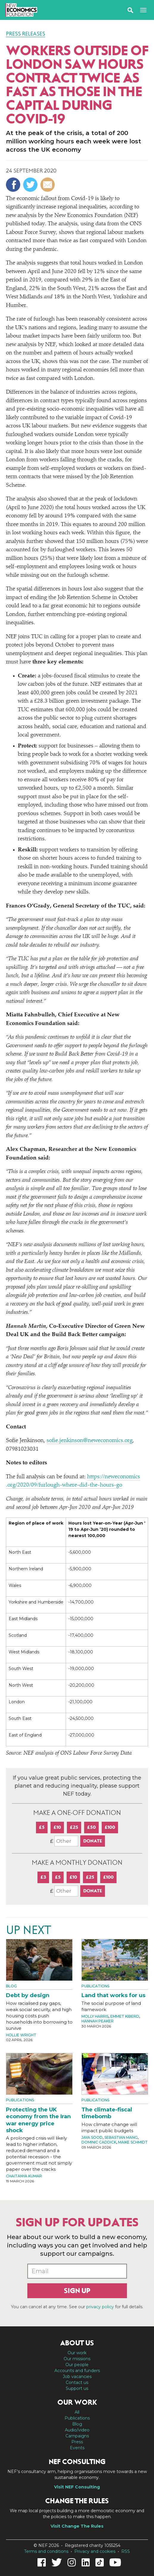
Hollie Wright (21, 2035)
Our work (77, 2352)
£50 (91, 1827)
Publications (95, 1986)
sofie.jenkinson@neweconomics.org (90, 1441)
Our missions (77, 2358)
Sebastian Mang (121, 2137)
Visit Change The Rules (77, 2526)
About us (77, 2343)
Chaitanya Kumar (24, 2176)
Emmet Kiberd (124, 2016)
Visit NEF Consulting (77, 2487)
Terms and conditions (46, 2551)
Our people (77, 2364)
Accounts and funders (77, 2370)
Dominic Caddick (98, 2142)
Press (77, 2441)
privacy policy (100, 2306)
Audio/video (77, 2430)
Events (77, 2447)
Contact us (77, 2382)
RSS (125, 2551)
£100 (110, 1827)
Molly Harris (95, 2016)
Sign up (77, 2291)
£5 (42, 1827)
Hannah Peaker (97, 2021)
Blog (11, 1986)
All (77, 2412)
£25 (74, 1827)
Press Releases (25, 34)
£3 (43, 1877)
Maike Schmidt (133, 2142)
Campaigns (77, 2436)
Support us (77, 2388)
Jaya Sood (92, 2137)
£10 (57, 1827)
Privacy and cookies (94, 2551)
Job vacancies (77, 2376)
